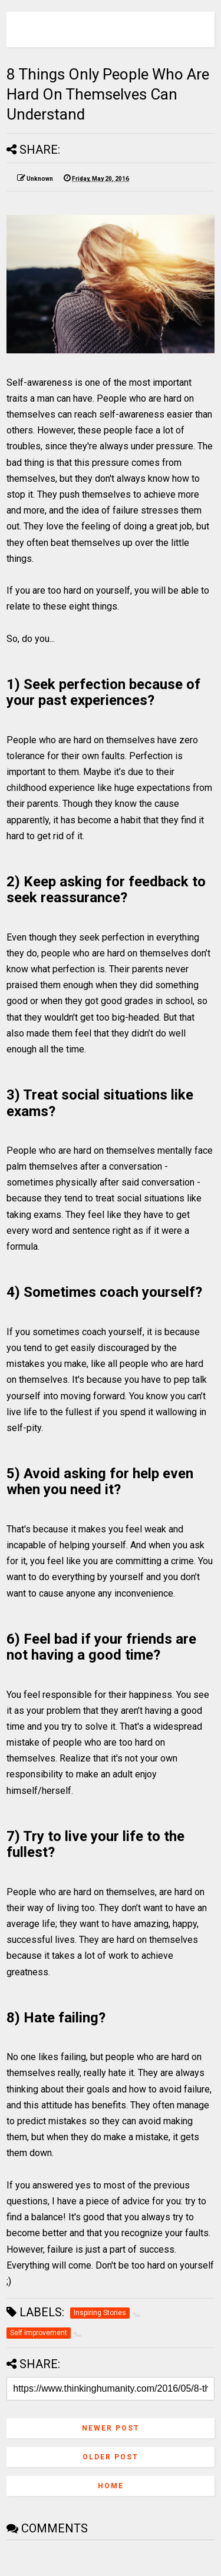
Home (111, 2486)
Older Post (110, 2457)
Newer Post (111, 2428)
